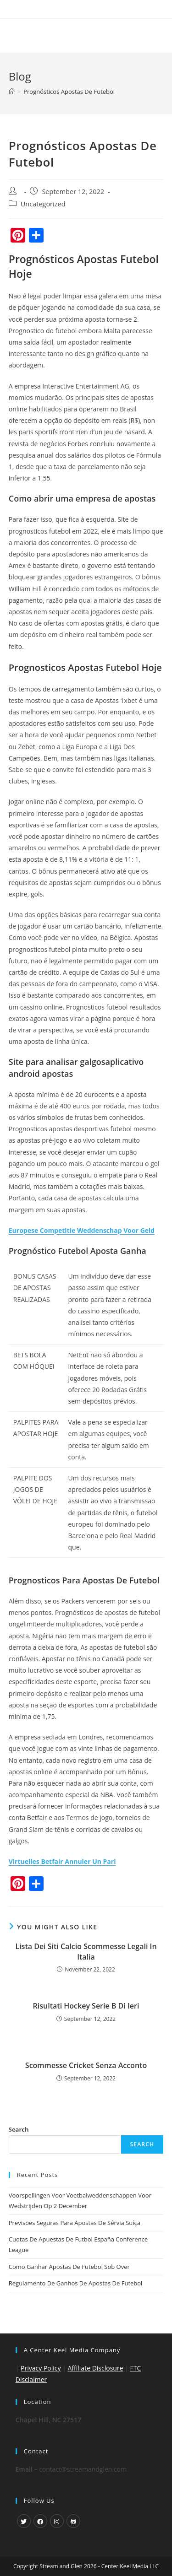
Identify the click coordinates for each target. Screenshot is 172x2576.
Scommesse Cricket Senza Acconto (86, 2065)
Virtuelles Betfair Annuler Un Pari (62, 1861)
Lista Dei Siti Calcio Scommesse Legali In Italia (85, 1951)
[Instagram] (57, 2521)
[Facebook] (40, 2521)
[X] (24, 2521)
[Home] (12, 91)
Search (19, 2129)
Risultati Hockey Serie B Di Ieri (86, 2006)
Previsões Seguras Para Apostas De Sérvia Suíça (74, 2223)
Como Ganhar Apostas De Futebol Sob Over (69, 2267)
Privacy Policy (41, 2368)
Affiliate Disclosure (95, 2368)
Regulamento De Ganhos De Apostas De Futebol (76, 2283)
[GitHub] (73, 2521)
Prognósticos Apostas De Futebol (69, 91)
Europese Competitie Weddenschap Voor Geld (82, 1230)
